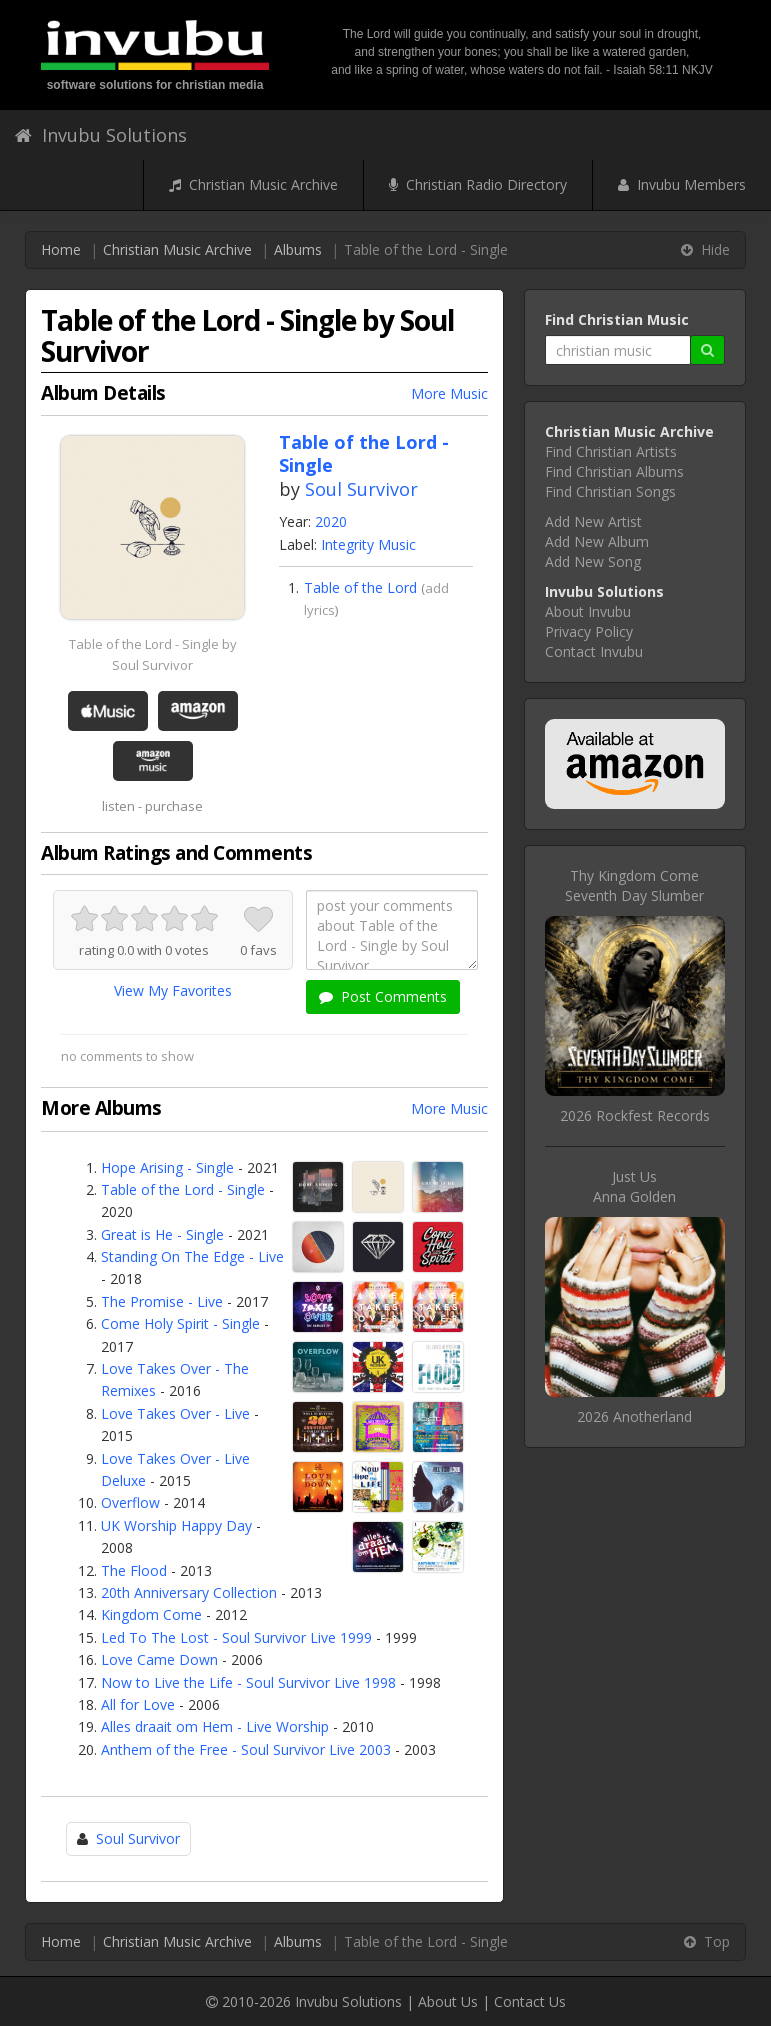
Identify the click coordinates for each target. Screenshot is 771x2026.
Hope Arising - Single (167, 1167)
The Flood (134, 1570)
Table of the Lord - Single (183, 1189)
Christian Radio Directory (478, 184)
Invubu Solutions (101, 135)
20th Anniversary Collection (189, 1592)
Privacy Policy (589, 631)
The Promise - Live (162, 1301)
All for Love (138, 1704)
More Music (449, 393)
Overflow (130, 1502)
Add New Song (593, 561)
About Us (448, 2001)
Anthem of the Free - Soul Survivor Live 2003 (246, 1749)
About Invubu (588, 611)
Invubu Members (682, 184)
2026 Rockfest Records (635, 1115)
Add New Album (597, 541)
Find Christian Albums (614, 471)
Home (61, 249)
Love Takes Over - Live (175, 1413)
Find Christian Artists (611, 451)
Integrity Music (368, 544)
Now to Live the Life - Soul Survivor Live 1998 (248, 1682)
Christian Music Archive (253, 184)
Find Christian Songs (610, 491)
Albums (298, 249)
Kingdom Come (151, 1614)
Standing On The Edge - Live (192, 1256)
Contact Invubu (594, 651)
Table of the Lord (360, 587)
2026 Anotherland (634, 1416)
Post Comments (383, 996)
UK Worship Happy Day (176, 1525)
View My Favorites (173, 990)
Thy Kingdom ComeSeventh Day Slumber (634, 885)
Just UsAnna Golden (634, 1186)
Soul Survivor (361, 489)
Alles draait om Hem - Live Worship (215, 1726)
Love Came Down (159, 1659)
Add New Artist (593, 521)
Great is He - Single (162, 1234)
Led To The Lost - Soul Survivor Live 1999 (236, 1637)
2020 (331, 521)
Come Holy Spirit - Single (180, 1323)
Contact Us (530, 2001)
